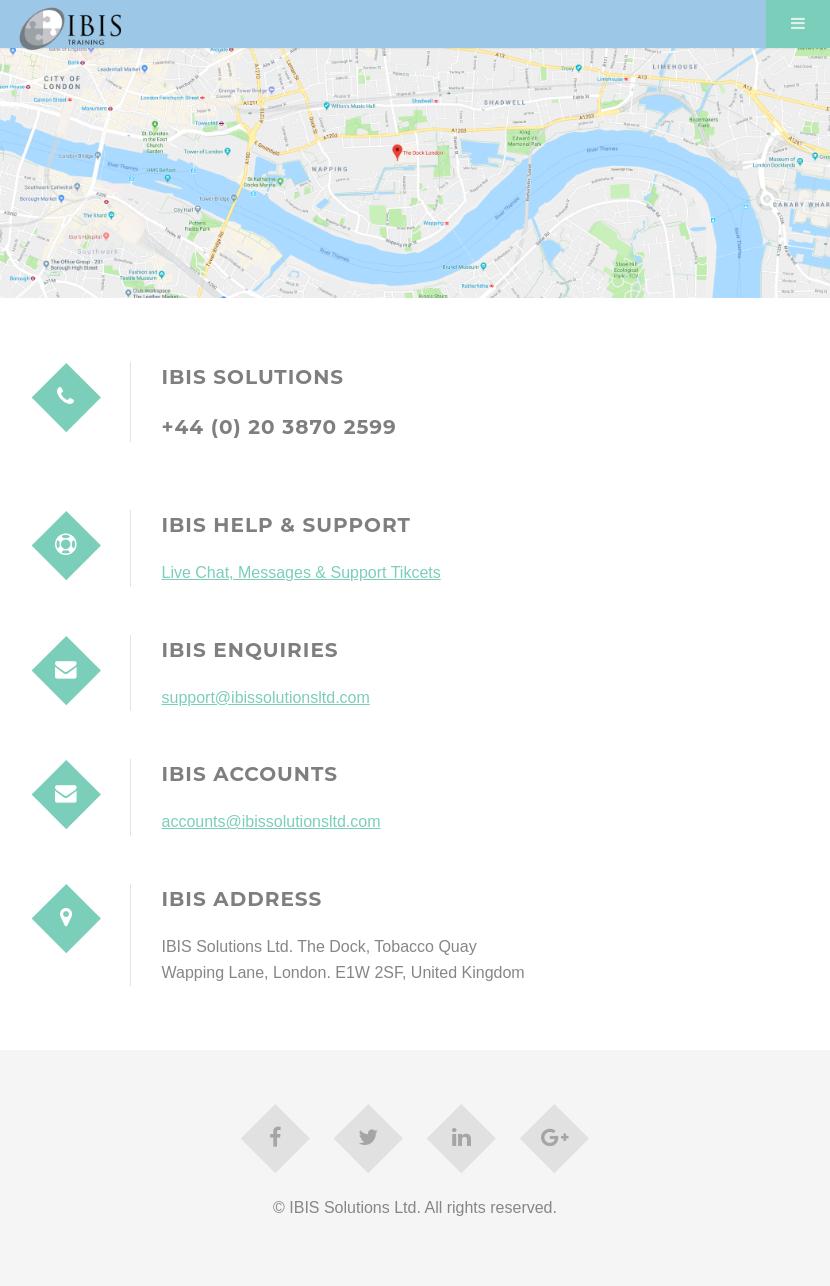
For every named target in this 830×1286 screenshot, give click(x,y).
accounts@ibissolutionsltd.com (271, 821)
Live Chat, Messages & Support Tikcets (301, 572)
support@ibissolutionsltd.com (266, 697)
